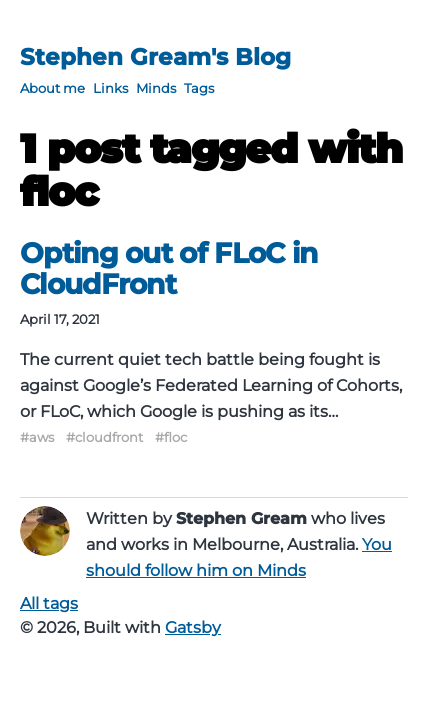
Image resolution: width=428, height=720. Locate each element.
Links (110, 88)
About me (52, 88)
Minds (156, 88)
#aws (37, 437)
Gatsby (193, 627)
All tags (49, 603)
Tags (199, 88)
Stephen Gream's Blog (155, 57)
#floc (171, 437)
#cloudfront (104, 437)
